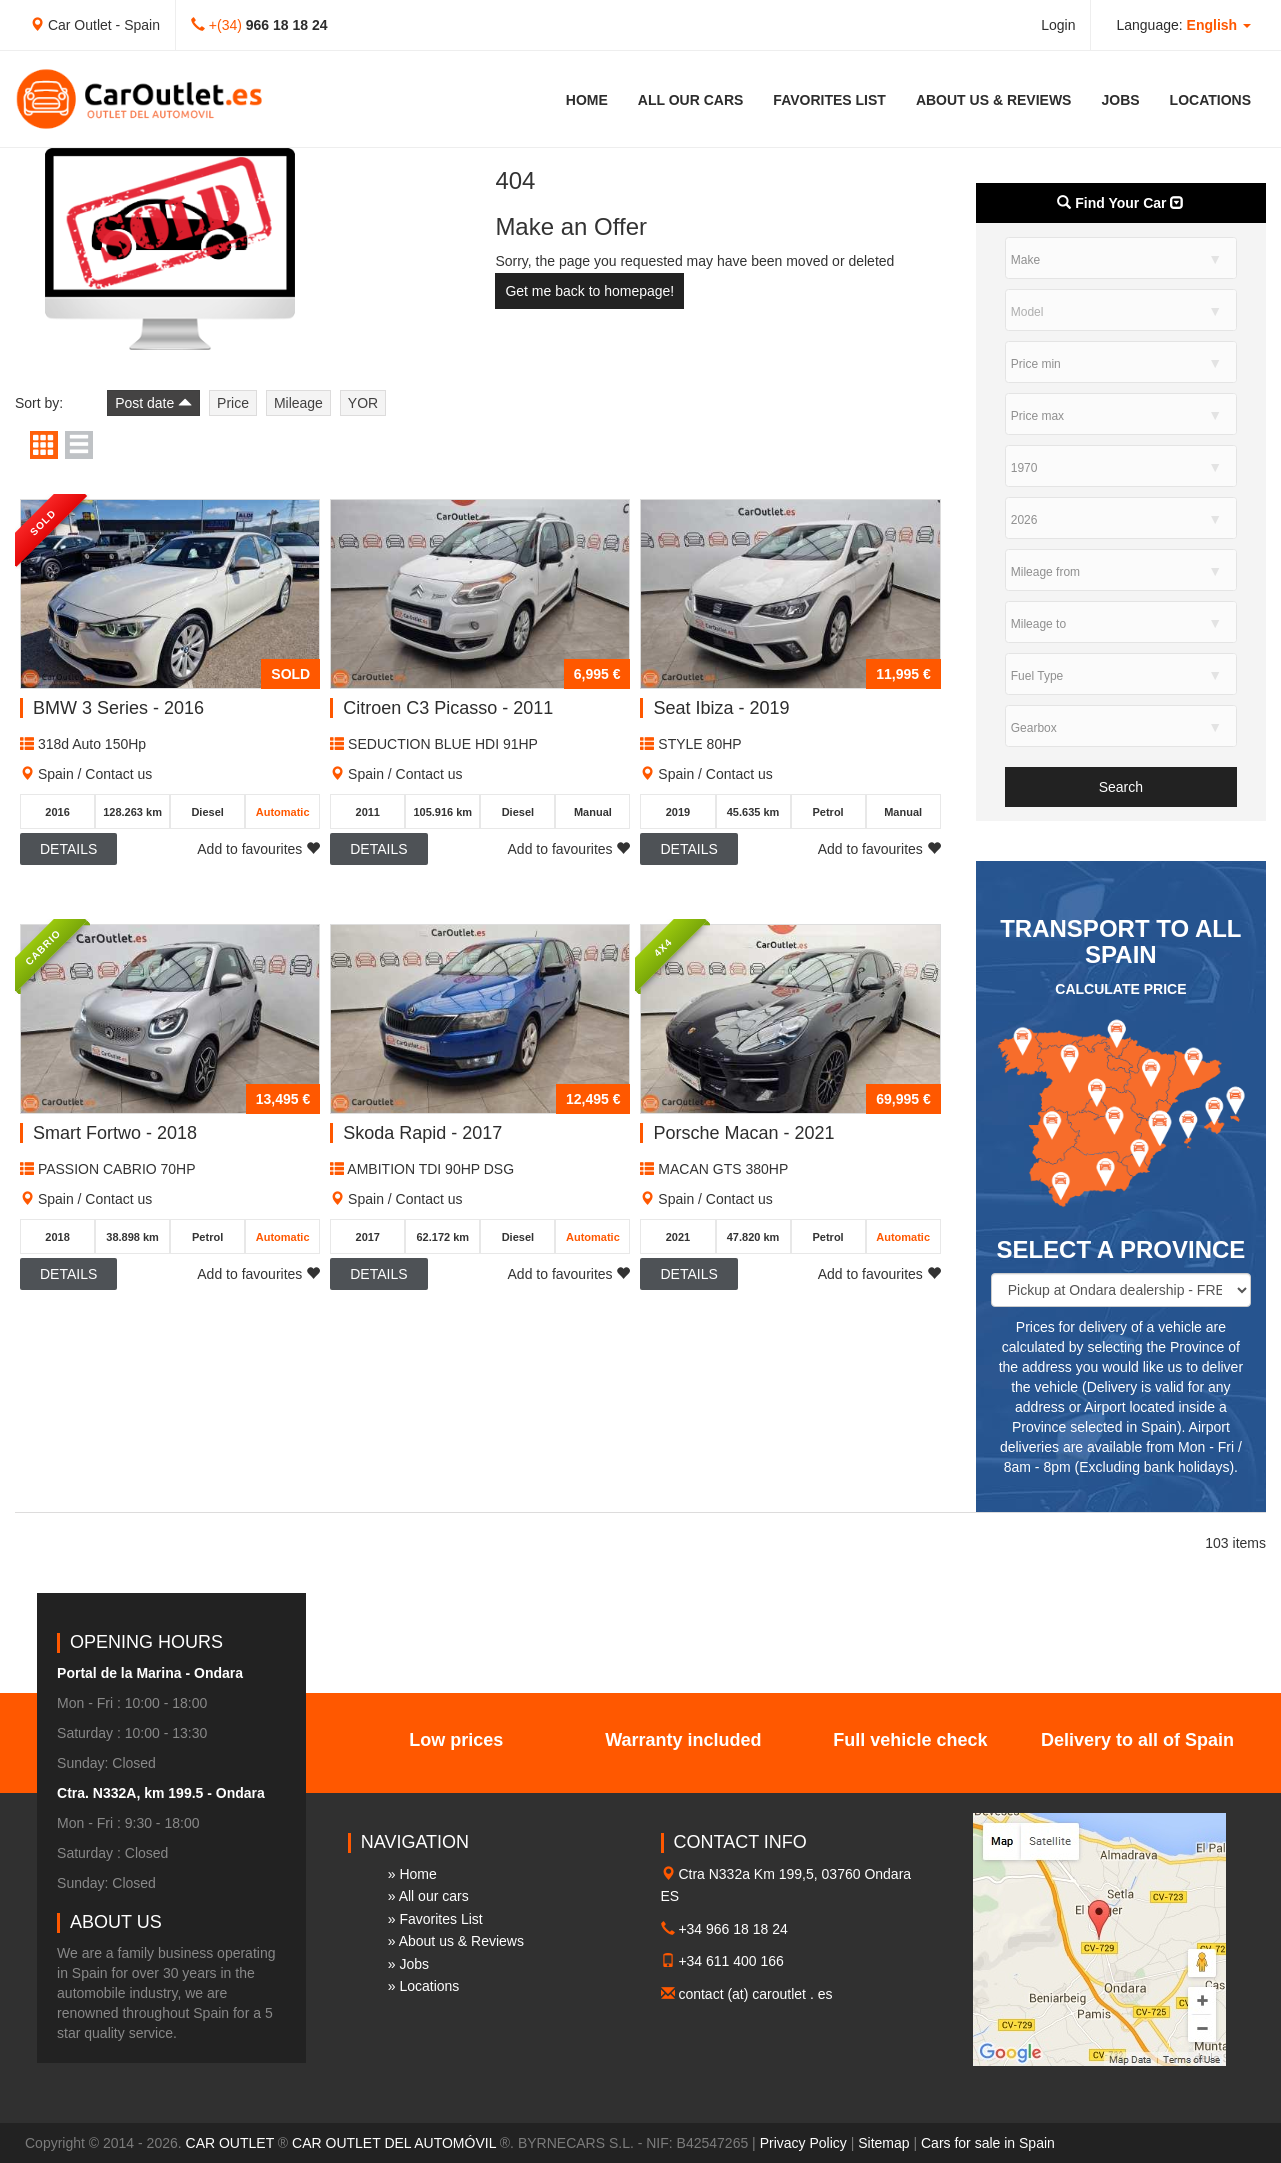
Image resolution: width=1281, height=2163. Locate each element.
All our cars (691, 100)
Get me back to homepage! (589, 291)
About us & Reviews (994, 100)
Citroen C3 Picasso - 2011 (448, 708)
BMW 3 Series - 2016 (118, 708)
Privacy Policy (803, 2143)
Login (1058, 25)
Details (68, 849)
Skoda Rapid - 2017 (422, 1133)
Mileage (298, 403)
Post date (153, 403)
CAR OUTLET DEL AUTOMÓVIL (394, 2143)
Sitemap (883, 2143)
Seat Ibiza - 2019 (721, 708)
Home (587, 100)
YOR (363, 403)
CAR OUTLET (230, 2143)
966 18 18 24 (287, 25)
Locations (1210, 100)
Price (233, 403)
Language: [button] (1183, 25)
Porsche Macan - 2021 (743, 1133)
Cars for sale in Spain (988, 2143)
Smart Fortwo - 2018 (115, 1133)
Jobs (1120, 100)
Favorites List (829, 100)
